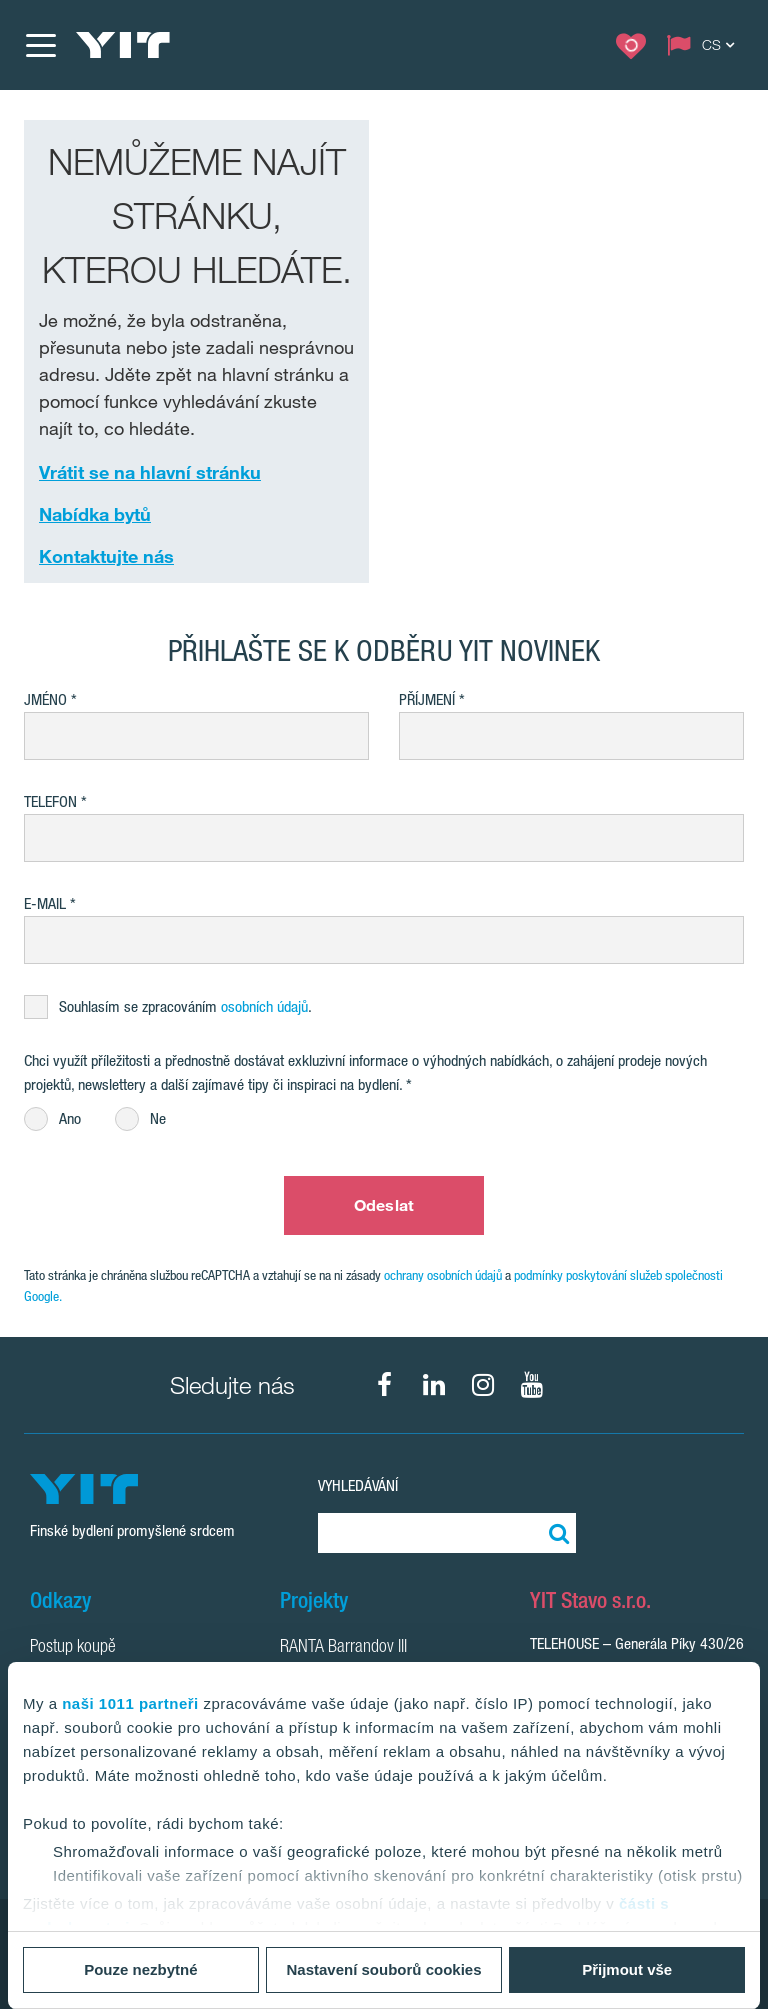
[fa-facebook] (385, 1385)
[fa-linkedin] (434, 1385)
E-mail (45, 903)
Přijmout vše (627, 1969)
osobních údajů (264, 1006)
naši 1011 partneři (130, 1703)
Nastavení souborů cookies (383, 1969)
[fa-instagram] (483, 1385)
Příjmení (427, 699)
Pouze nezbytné (140, 1969)
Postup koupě (73, 1648)
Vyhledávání (358, 1485)
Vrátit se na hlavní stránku (150, 472)
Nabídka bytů (95, 514)
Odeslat (384, 1205)
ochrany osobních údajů (443, 1275)
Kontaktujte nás (106, 556)
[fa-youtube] (532, 1385)
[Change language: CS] (705, 45)
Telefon (50, 801)
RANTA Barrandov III (343, 1648)
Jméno (45, 699)
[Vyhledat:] (556, 1533)
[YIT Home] (123, 45)
